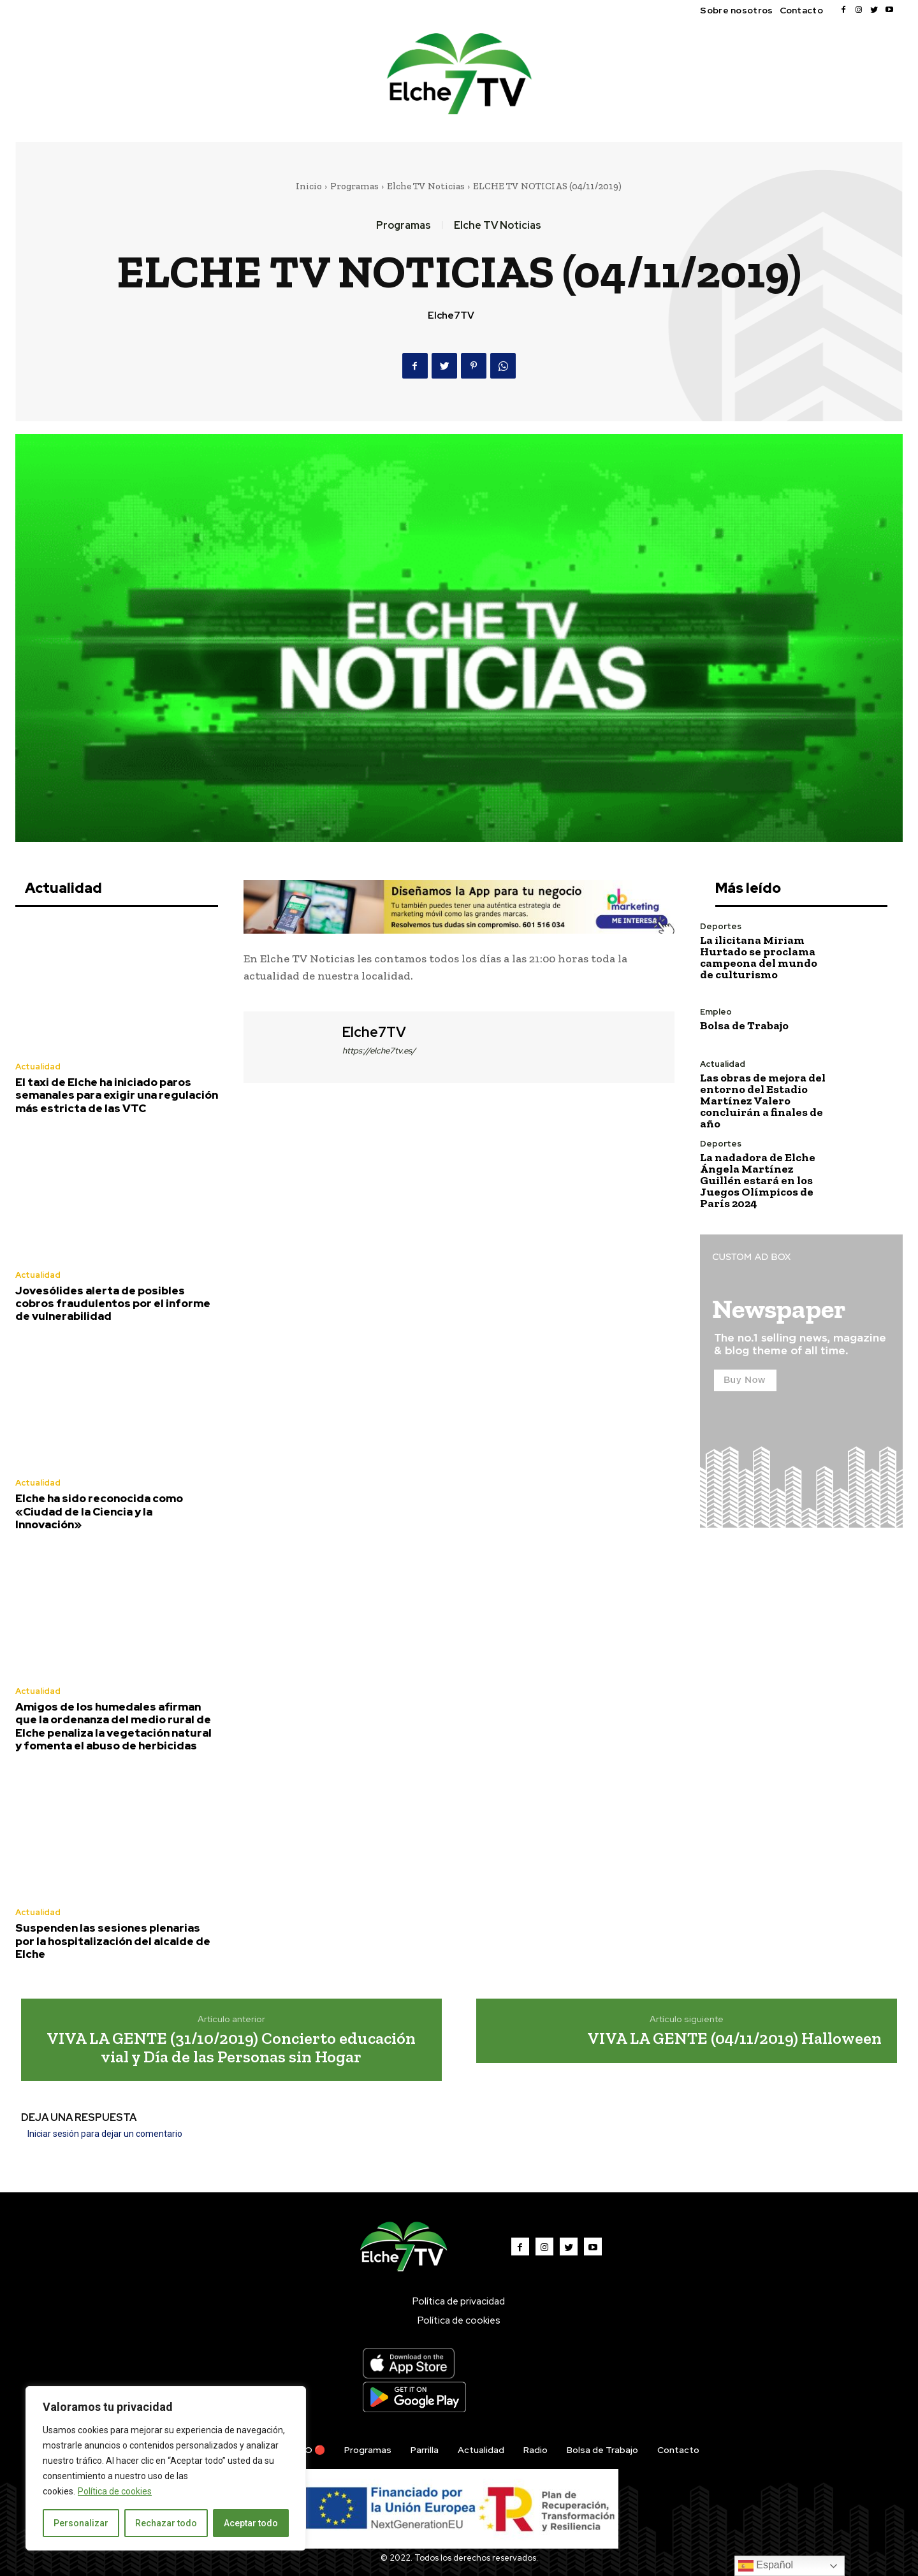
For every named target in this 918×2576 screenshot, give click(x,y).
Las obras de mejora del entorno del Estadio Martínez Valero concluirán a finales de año (763, 1101)
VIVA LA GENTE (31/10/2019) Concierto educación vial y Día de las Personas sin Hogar (231, 2047)
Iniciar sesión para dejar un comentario (104, 2134)
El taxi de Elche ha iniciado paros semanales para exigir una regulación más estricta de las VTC (116, 1095)
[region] (166, 2468)
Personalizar (81, 2523)
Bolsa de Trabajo (744, 1025)
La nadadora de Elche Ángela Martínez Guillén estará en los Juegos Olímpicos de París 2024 (757, 1180)
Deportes (720, 926)
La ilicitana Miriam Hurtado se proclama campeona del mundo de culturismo (758, 957)
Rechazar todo (166, 2523)
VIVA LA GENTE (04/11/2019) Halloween (734, 2038)
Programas (354, 186)
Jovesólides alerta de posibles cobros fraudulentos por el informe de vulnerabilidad (112, 1304)
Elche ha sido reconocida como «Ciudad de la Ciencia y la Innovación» (99, 1511)
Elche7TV (451, 315)
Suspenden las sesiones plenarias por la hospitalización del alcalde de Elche (112, 1941)
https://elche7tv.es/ (379, 1050)
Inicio (309, 186)
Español (765, 2565)
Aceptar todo (251, 2523)
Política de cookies (115, 2491)
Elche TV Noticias (426, 186)
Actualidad (38, 1066)
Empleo (716, 1012)
